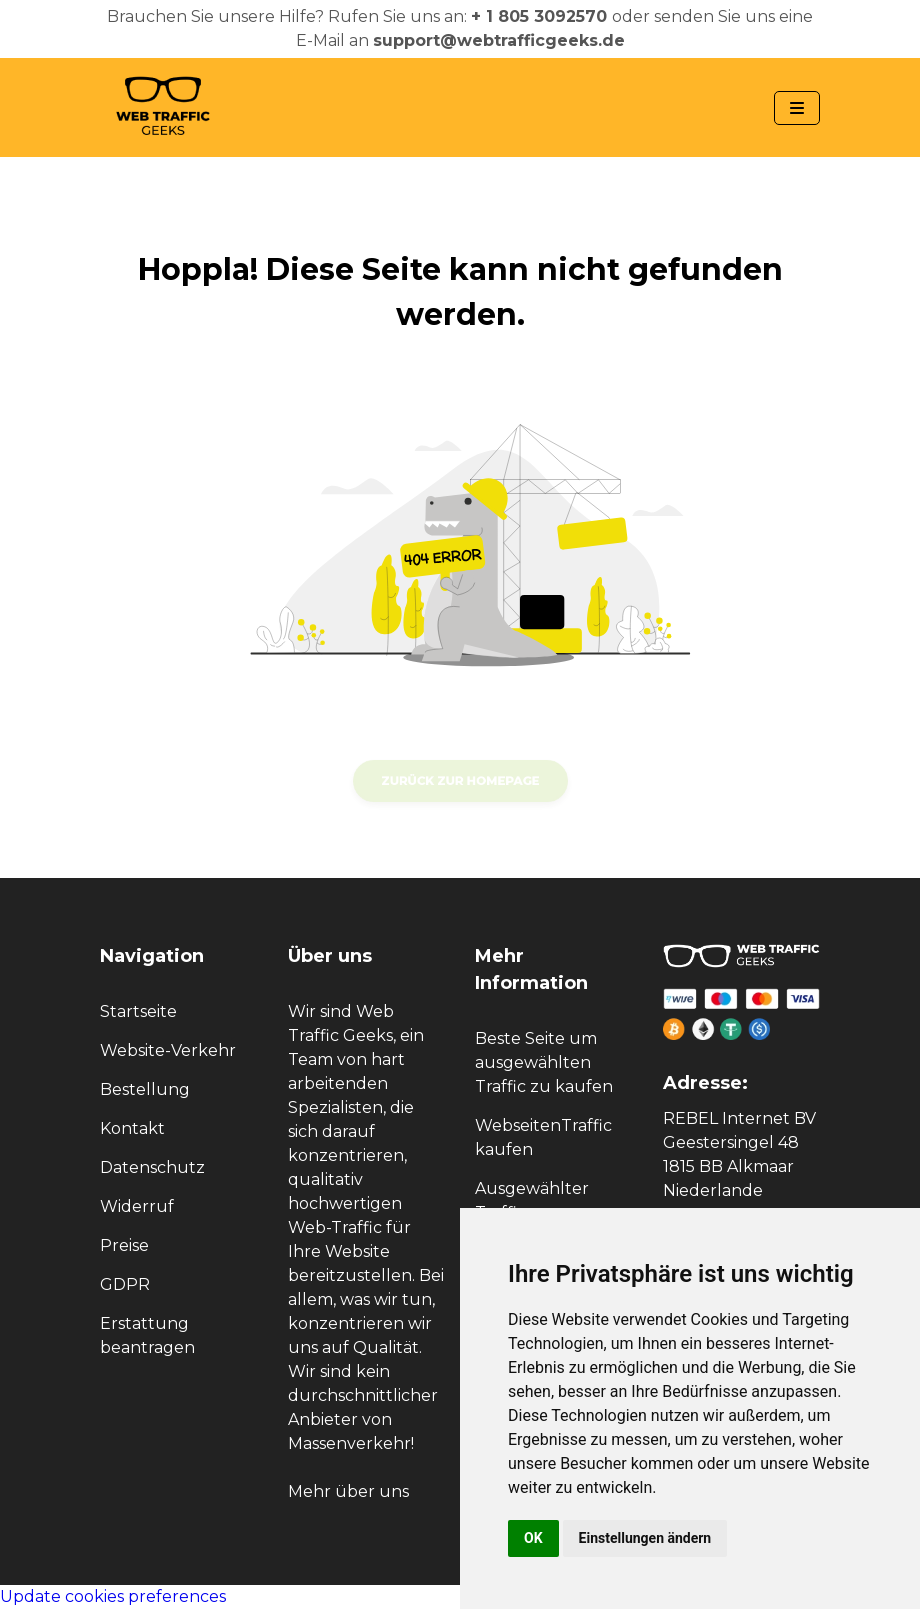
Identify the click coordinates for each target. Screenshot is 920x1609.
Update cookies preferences (113, 1596)
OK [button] (533, 1538)
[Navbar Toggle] (797, 108)
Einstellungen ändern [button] (645, 1538)
